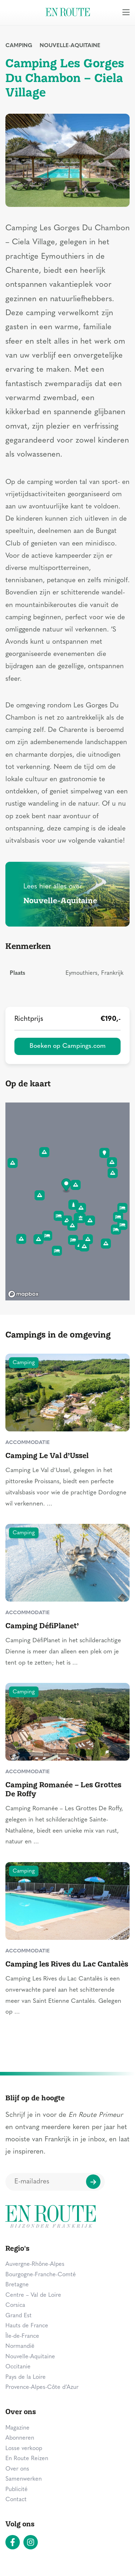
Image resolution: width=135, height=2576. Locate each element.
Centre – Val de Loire (33, 2295)
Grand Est (18, 2316)
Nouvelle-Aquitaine (70, 46)
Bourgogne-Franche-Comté (40, 2275)
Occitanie (18, 2367)
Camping (18, 46)
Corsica (15, 2305)
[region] (67, 1201)
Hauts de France (26, 2326)
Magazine (17, 2428)
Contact (16, 2500)
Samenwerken (23, 2479)
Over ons (17, 2469)
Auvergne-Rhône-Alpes (34, 2264)
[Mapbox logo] (23, 1294)
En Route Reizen (26, 2459)
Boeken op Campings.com (68, 1046)
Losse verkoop (23, 2448)
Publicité (16, 2490)
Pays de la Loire (25, 2377)
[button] (66, 1185)
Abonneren (19, 2438)
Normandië (20, 2346)
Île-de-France (22, 2336)
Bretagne (17, 2285)
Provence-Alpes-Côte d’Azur (41, 2387)
